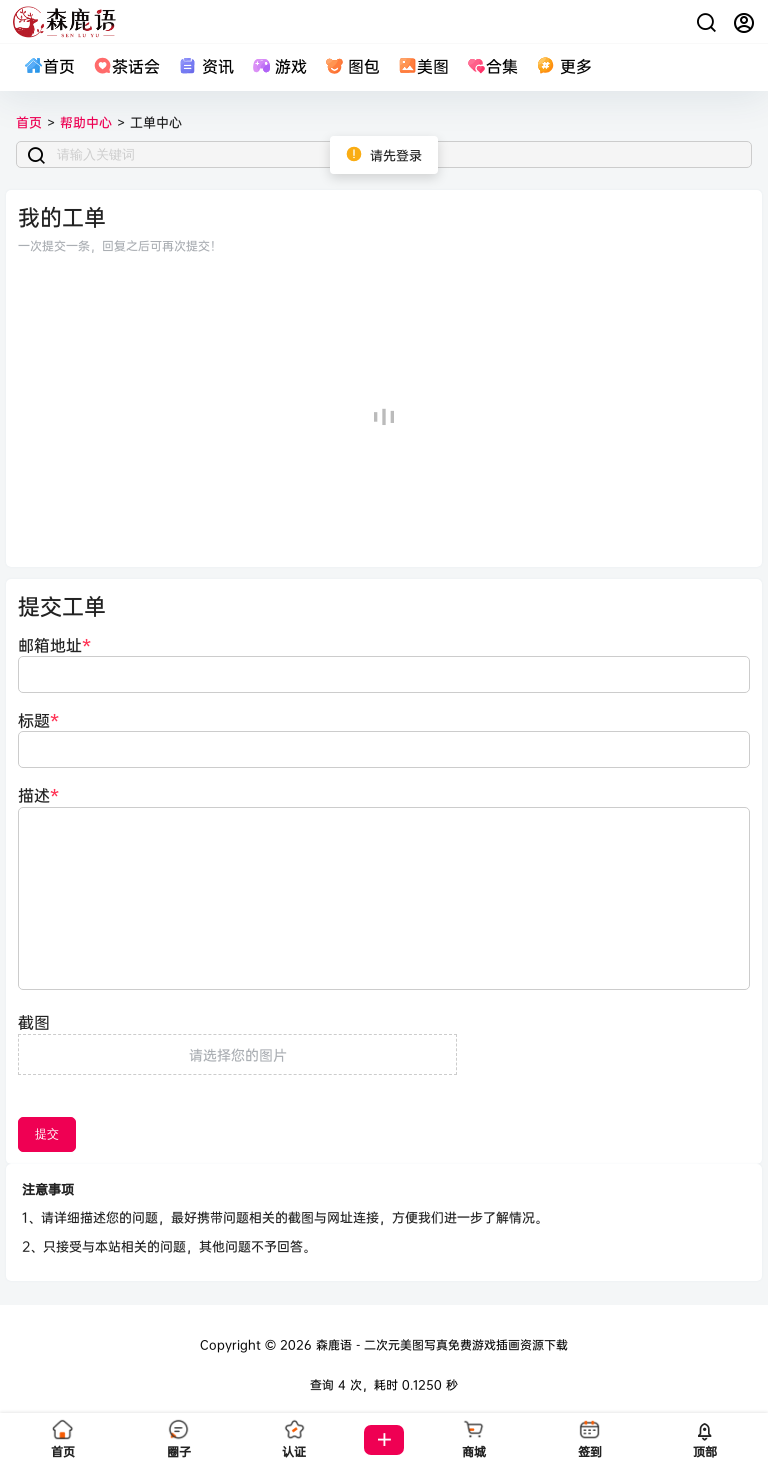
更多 (563, 66)
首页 (49, 66)
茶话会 (126, 66)
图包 (352, 66)
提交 (47, 1134)
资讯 (205, 66)
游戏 (279, 66)
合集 (492, 66)
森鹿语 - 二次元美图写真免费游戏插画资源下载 (440, 1344)
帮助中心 (86, 122)
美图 (423, 66)
